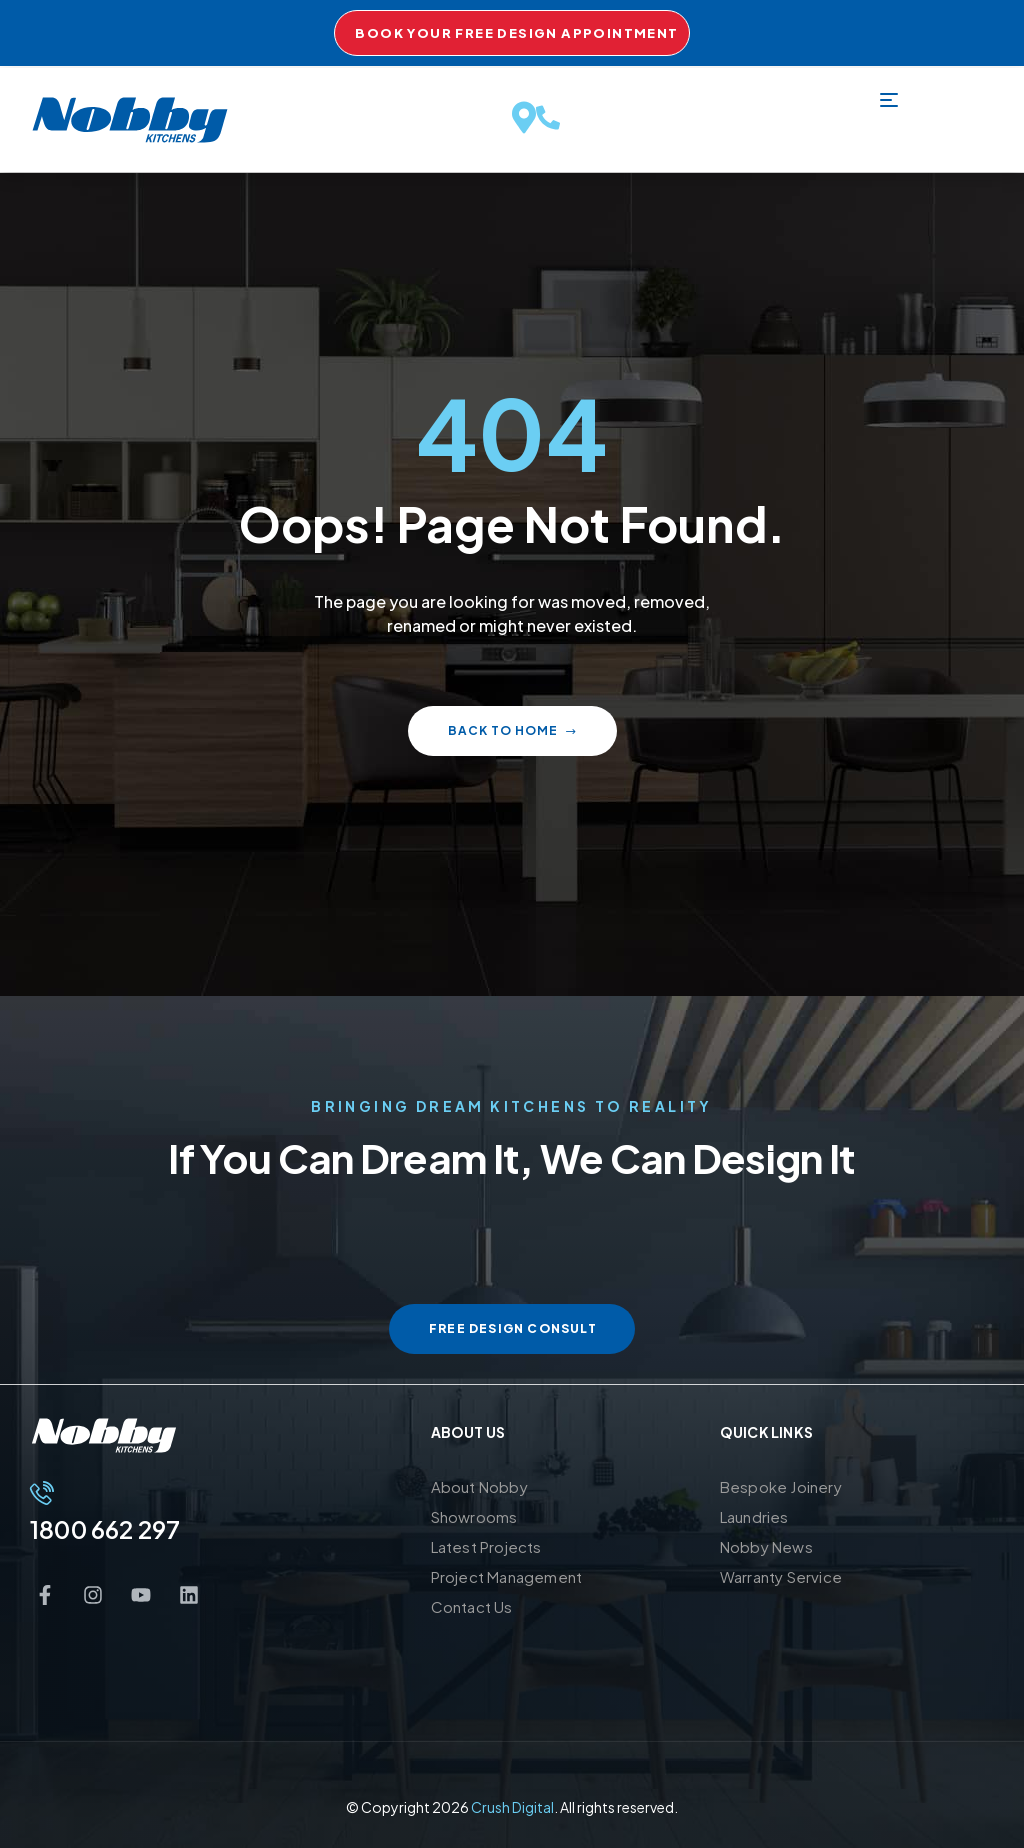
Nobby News (766, 1546)
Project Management (507, 1576)
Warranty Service (781, 1576)
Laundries (754, 1516)
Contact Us (472, 1606)
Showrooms (474, 1516)
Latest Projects (486, 1546)
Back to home (512, 730)
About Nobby (479, 1486)
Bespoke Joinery (781, 1486)
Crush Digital (512, 1807)
